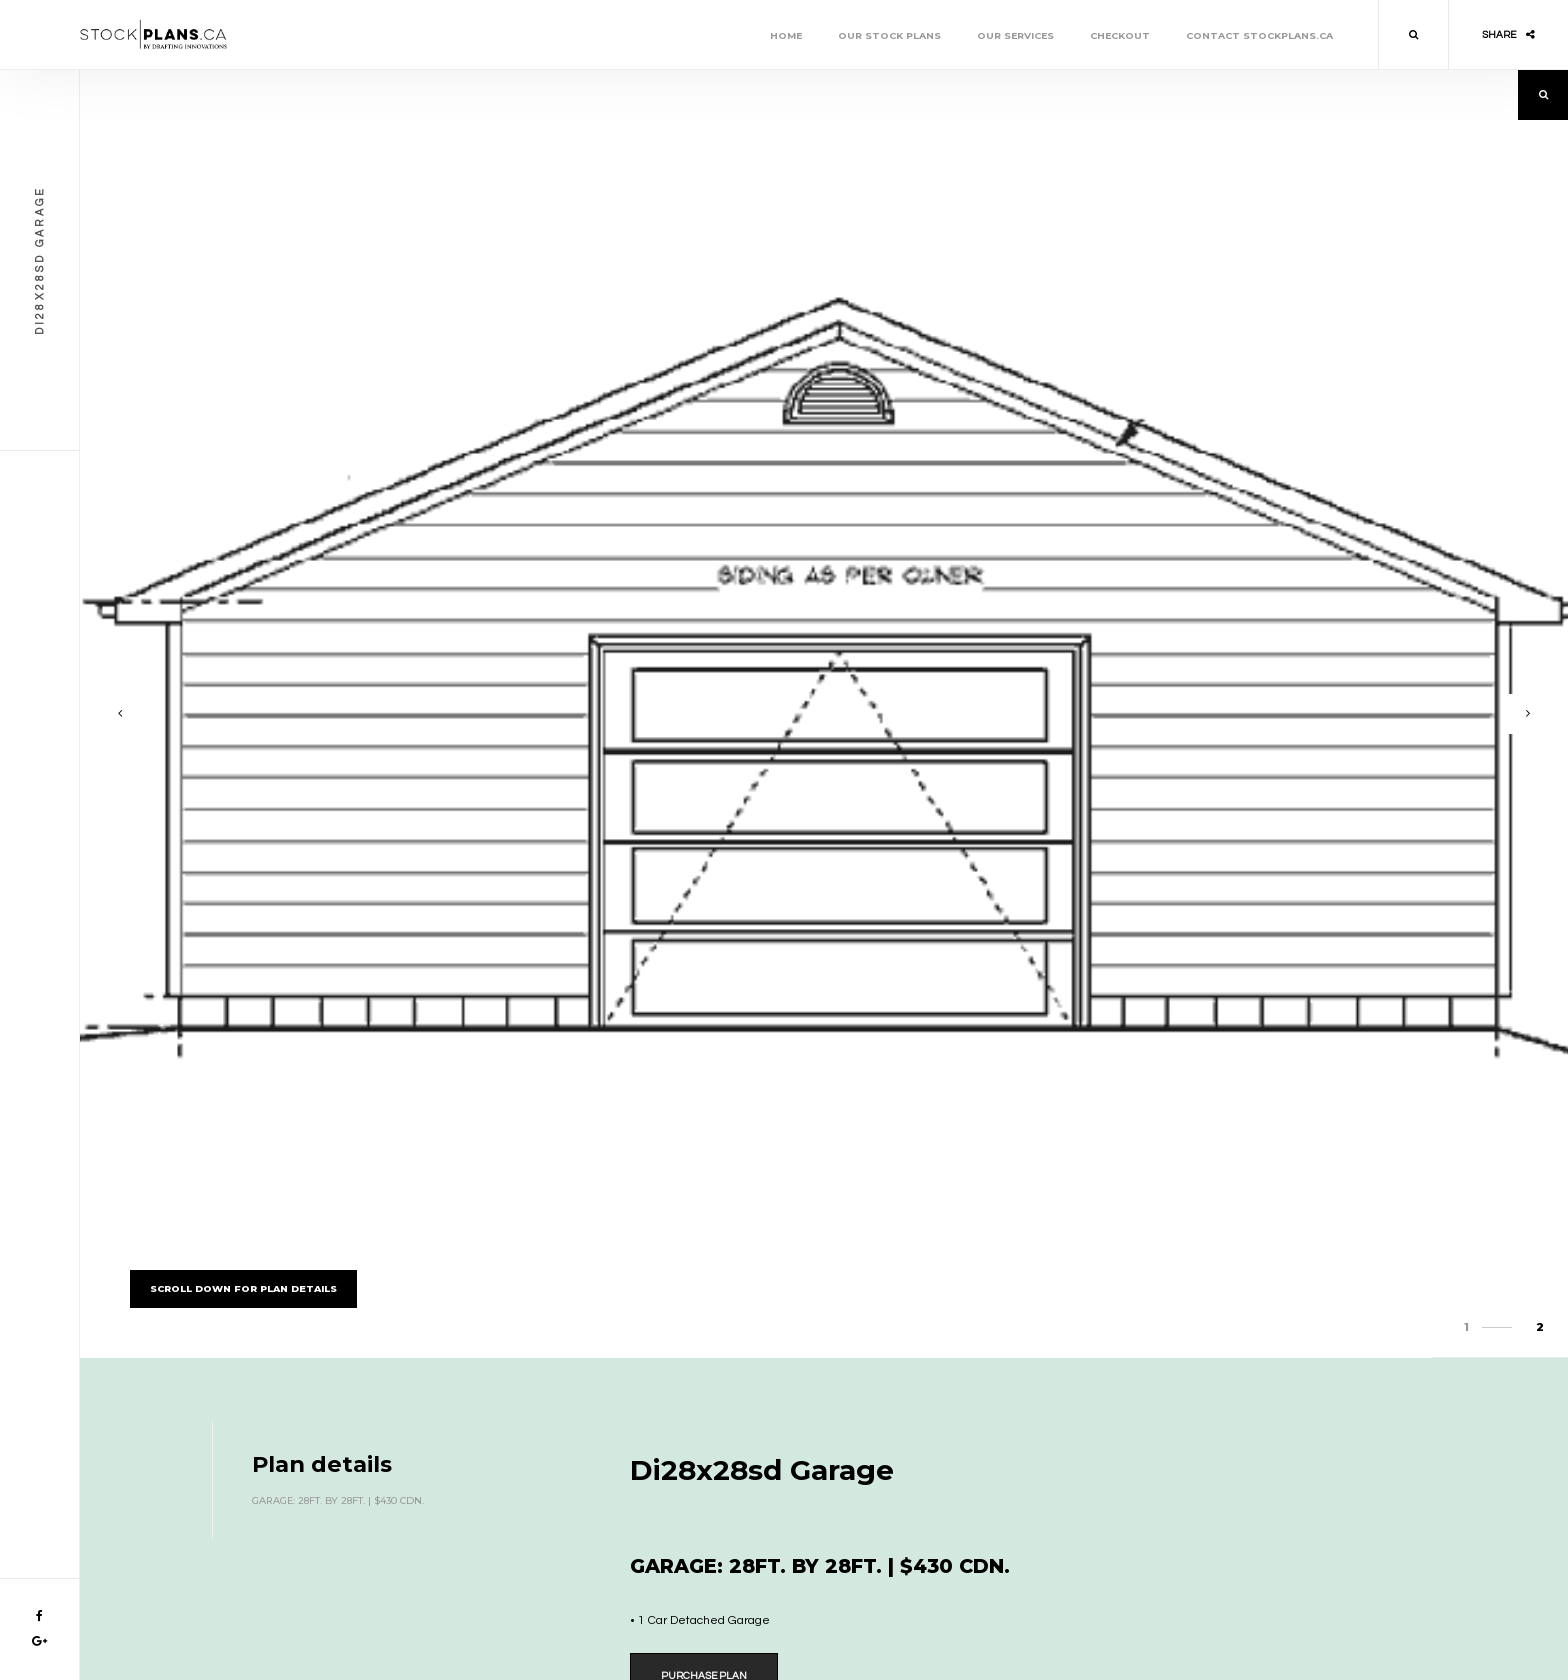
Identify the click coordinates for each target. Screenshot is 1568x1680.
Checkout (1120, 35)
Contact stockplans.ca (1259, 35)
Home (786, 35)
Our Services (1015, 35)
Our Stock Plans (889, 35)
